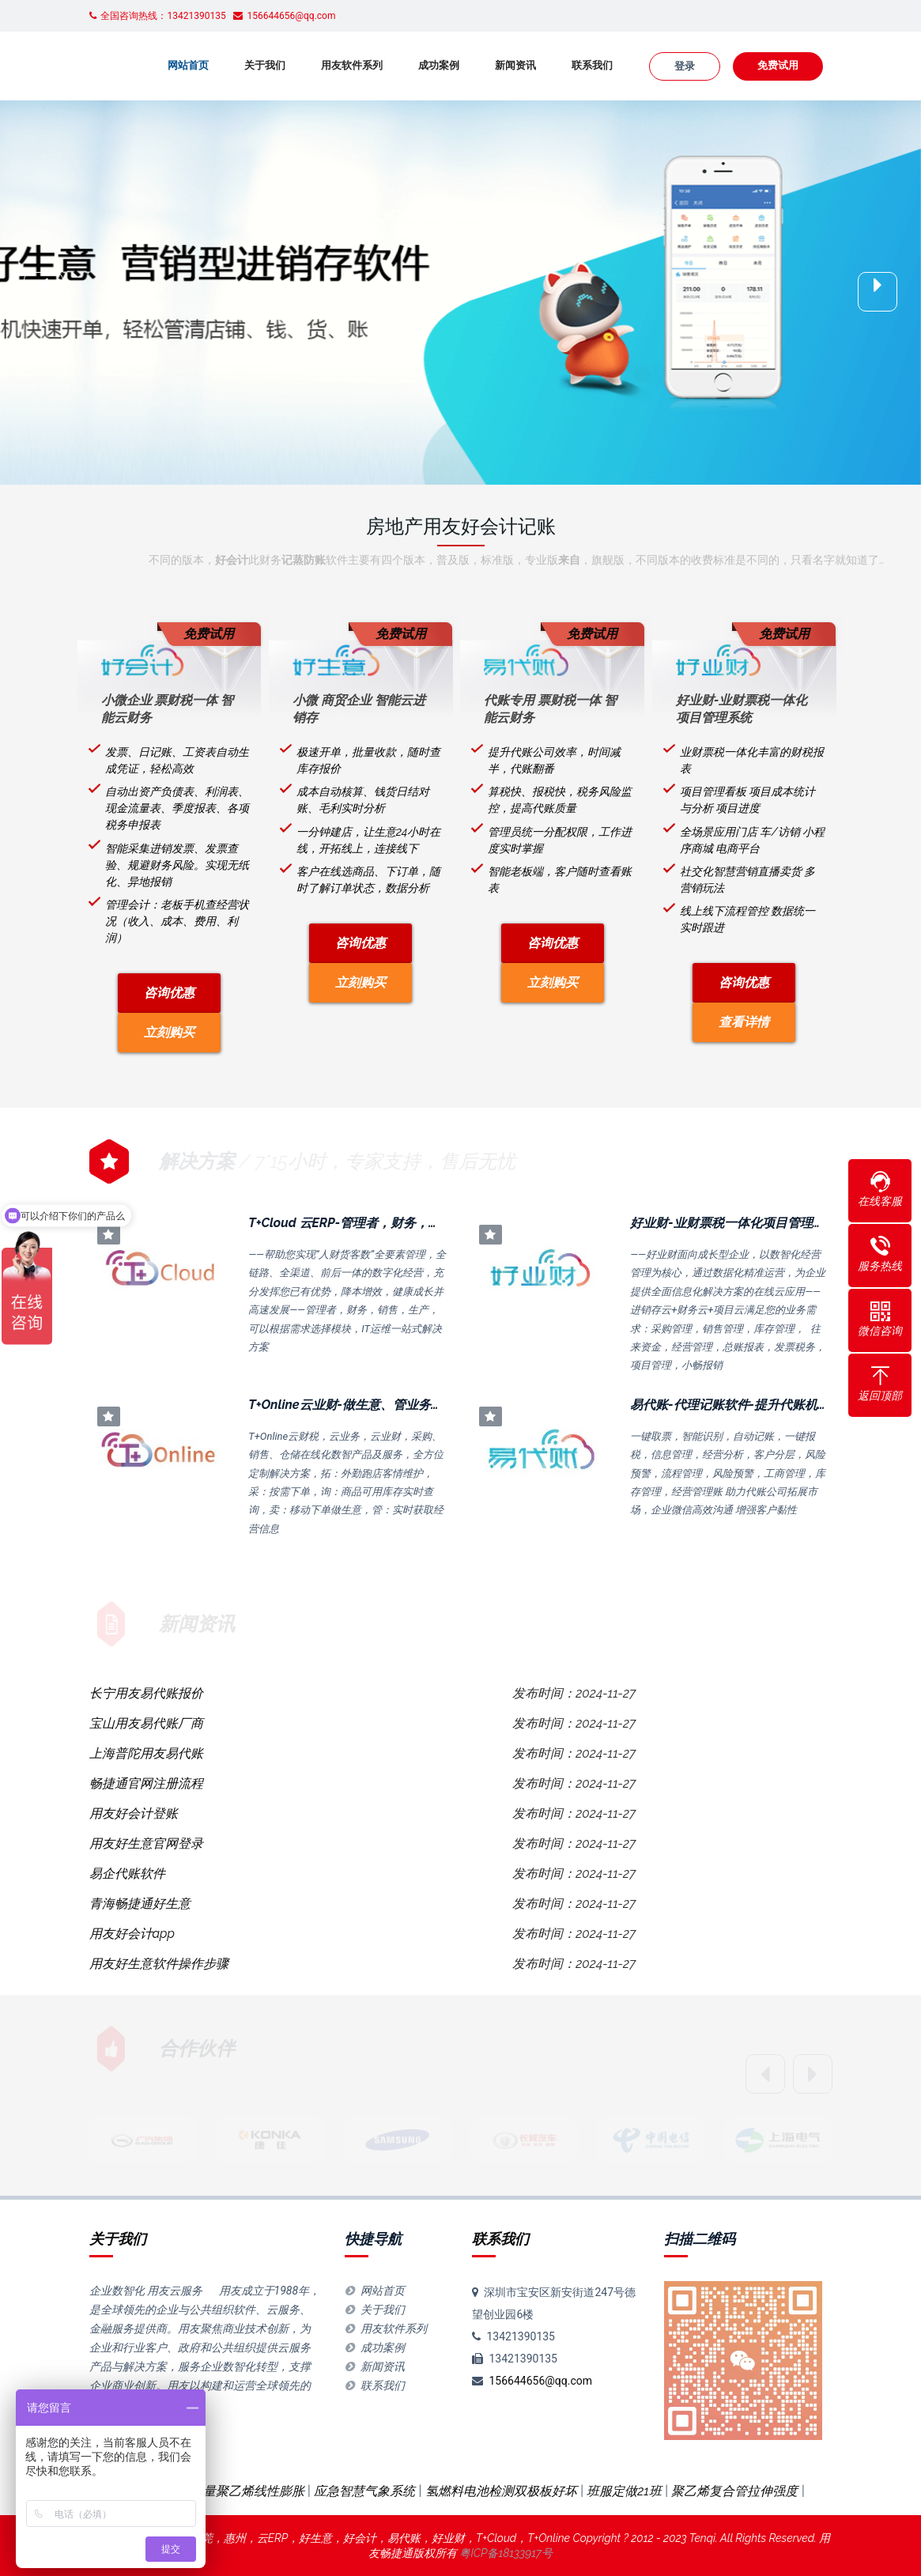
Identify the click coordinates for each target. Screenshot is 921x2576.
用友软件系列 (352, 65)
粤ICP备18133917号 (506, 2553)
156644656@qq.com (540, 2380)
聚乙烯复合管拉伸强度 (734, 2491)
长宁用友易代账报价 (146, 1693)
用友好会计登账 (133, 1813)
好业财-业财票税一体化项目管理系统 (733, 1222)
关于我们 (264, 65)
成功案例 (438, 65)
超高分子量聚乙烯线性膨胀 (228, 2491)
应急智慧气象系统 (364, 2491)
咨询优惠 (169, 992)
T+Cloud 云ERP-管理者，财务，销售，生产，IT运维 (394, 1222)
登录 (684, 66)
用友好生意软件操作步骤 (158, 1963)
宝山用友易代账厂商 (146, 1723)
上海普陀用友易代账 (146, 1753)
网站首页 (188, 65)
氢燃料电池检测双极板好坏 (501, 2491)
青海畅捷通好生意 (140, 1903)
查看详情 (744, 1021)
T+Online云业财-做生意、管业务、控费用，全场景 (390, 1404)
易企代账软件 (127, 1873)
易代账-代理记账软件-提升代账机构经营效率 (755, 1404)
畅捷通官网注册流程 (146, 1783)
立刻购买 (169, 1032)
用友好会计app (132, 1933)
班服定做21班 (624, 2491)
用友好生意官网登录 (146, 1843)
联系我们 (592, 65)
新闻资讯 (515, 65)
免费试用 (777, 65)
